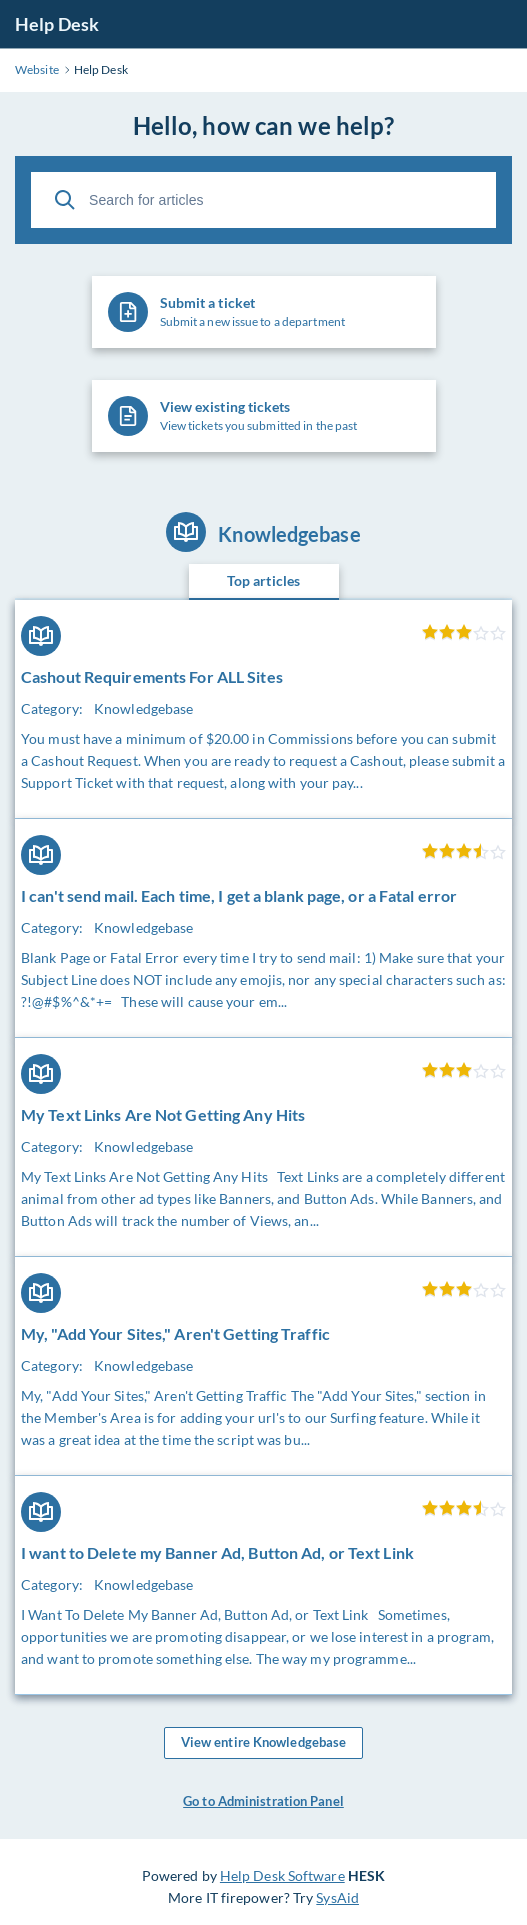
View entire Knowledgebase (264, 1743)
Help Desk (57, 24)
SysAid (337, 1897)
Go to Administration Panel (263, 1801)
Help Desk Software (282, 1875)
